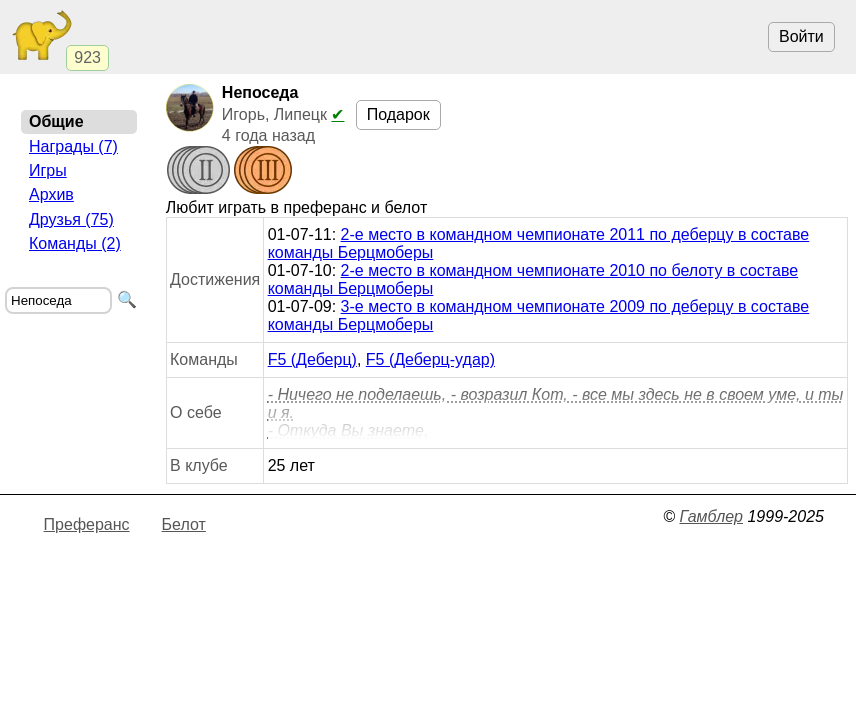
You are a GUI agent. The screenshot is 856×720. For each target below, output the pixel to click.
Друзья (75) (71, 219)
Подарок (398, 114)
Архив (51, 194)
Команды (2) (75, 243)
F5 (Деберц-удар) (430, 359)
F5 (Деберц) (312, 359)
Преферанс (87, 524)
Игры (48, 170)
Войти (801, 36)
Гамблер (711, 516)
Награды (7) (73, 146)
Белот (184, 524)
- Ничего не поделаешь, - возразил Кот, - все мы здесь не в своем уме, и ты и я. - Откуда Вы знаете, (556, 412)
